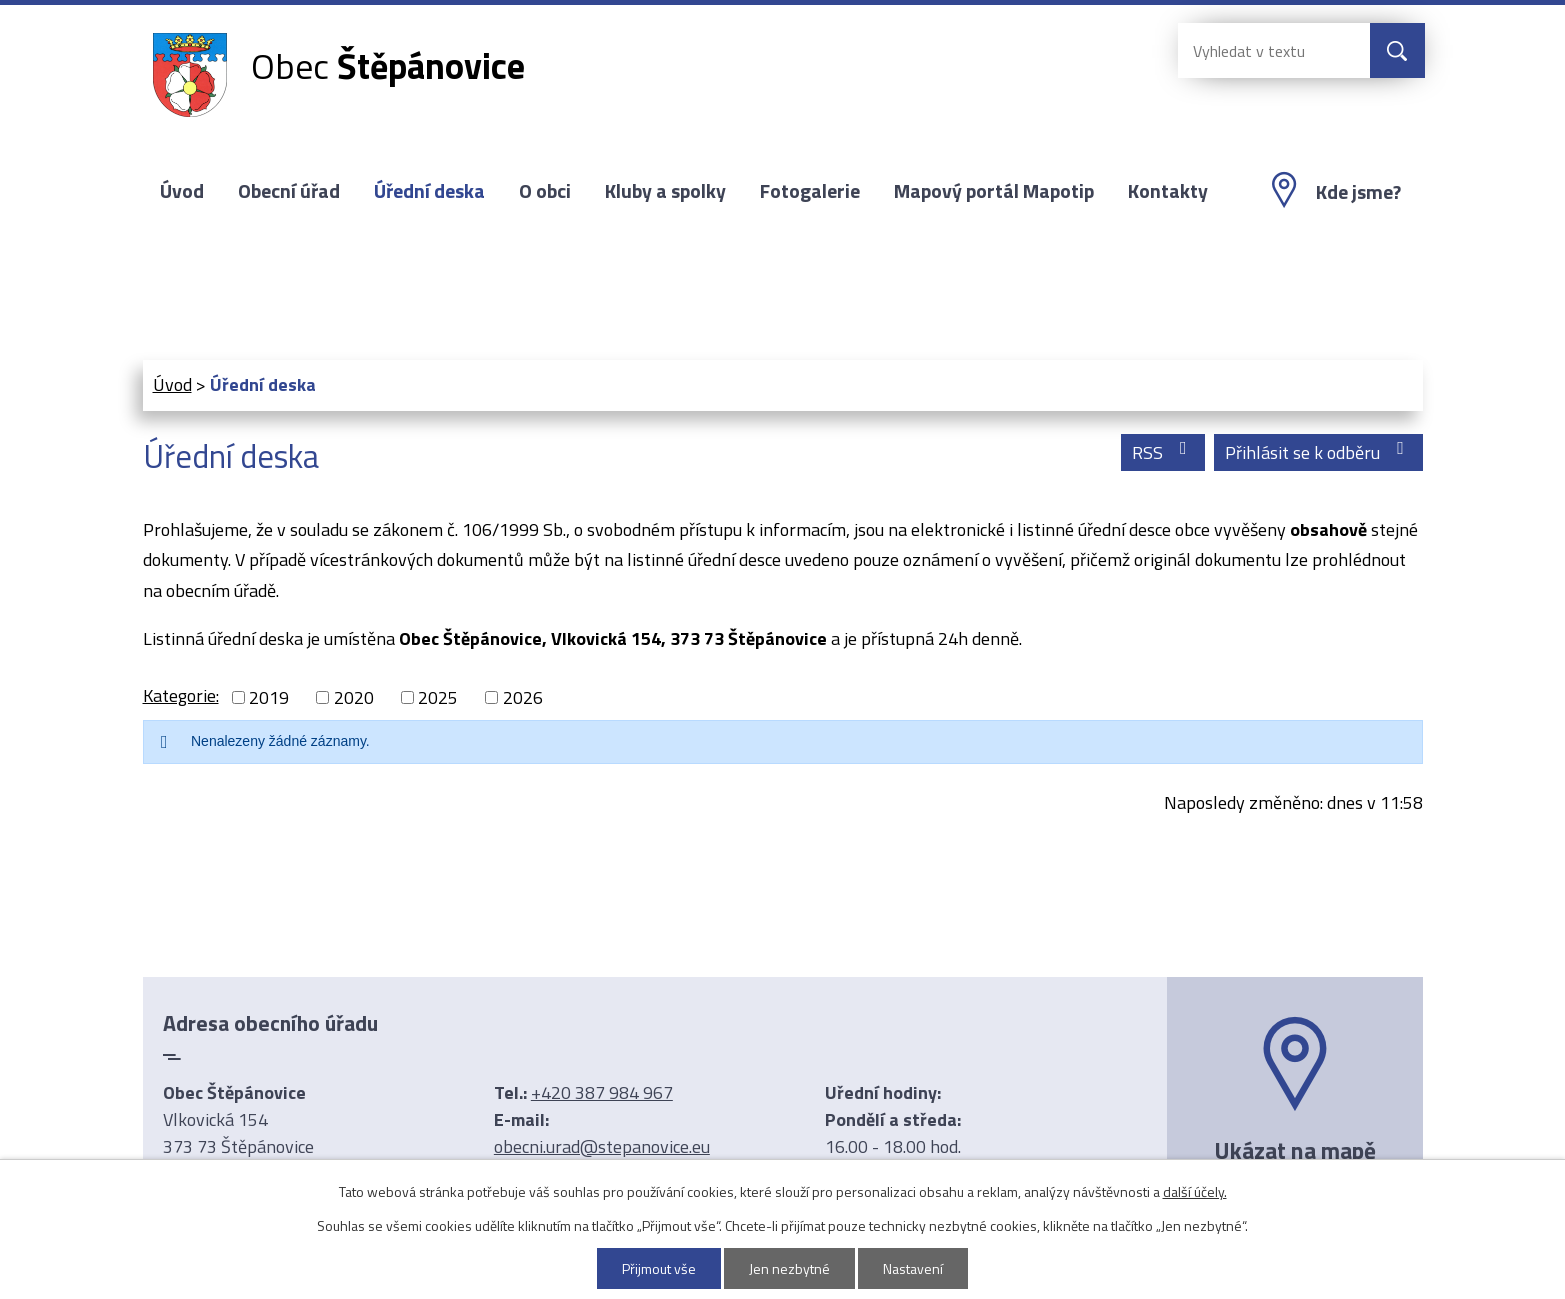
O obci (545, 191)
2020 (354, 697)
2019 (269, 697)
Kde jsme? (1358, 192)
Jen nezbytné (789, 1268)
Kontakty (1168, 191)
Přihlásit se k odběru (1318, 452)
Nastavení (913, 1268)
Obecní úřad (289, 191)
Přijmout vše (659, 1268)
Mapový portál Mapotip (994, 191)
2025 (438, 697)
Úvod (182, 191)
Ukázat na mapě (1295, 1150)
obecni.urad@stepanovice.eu (602, 1146)
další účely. (1195, 1191)
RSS (1163, 452)
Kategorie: (181, 695)
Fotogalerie (810, 191)
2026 (523, 697)
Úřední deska (429, 191)
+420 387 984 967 (602, 1092)
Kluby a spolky (665, 191)
